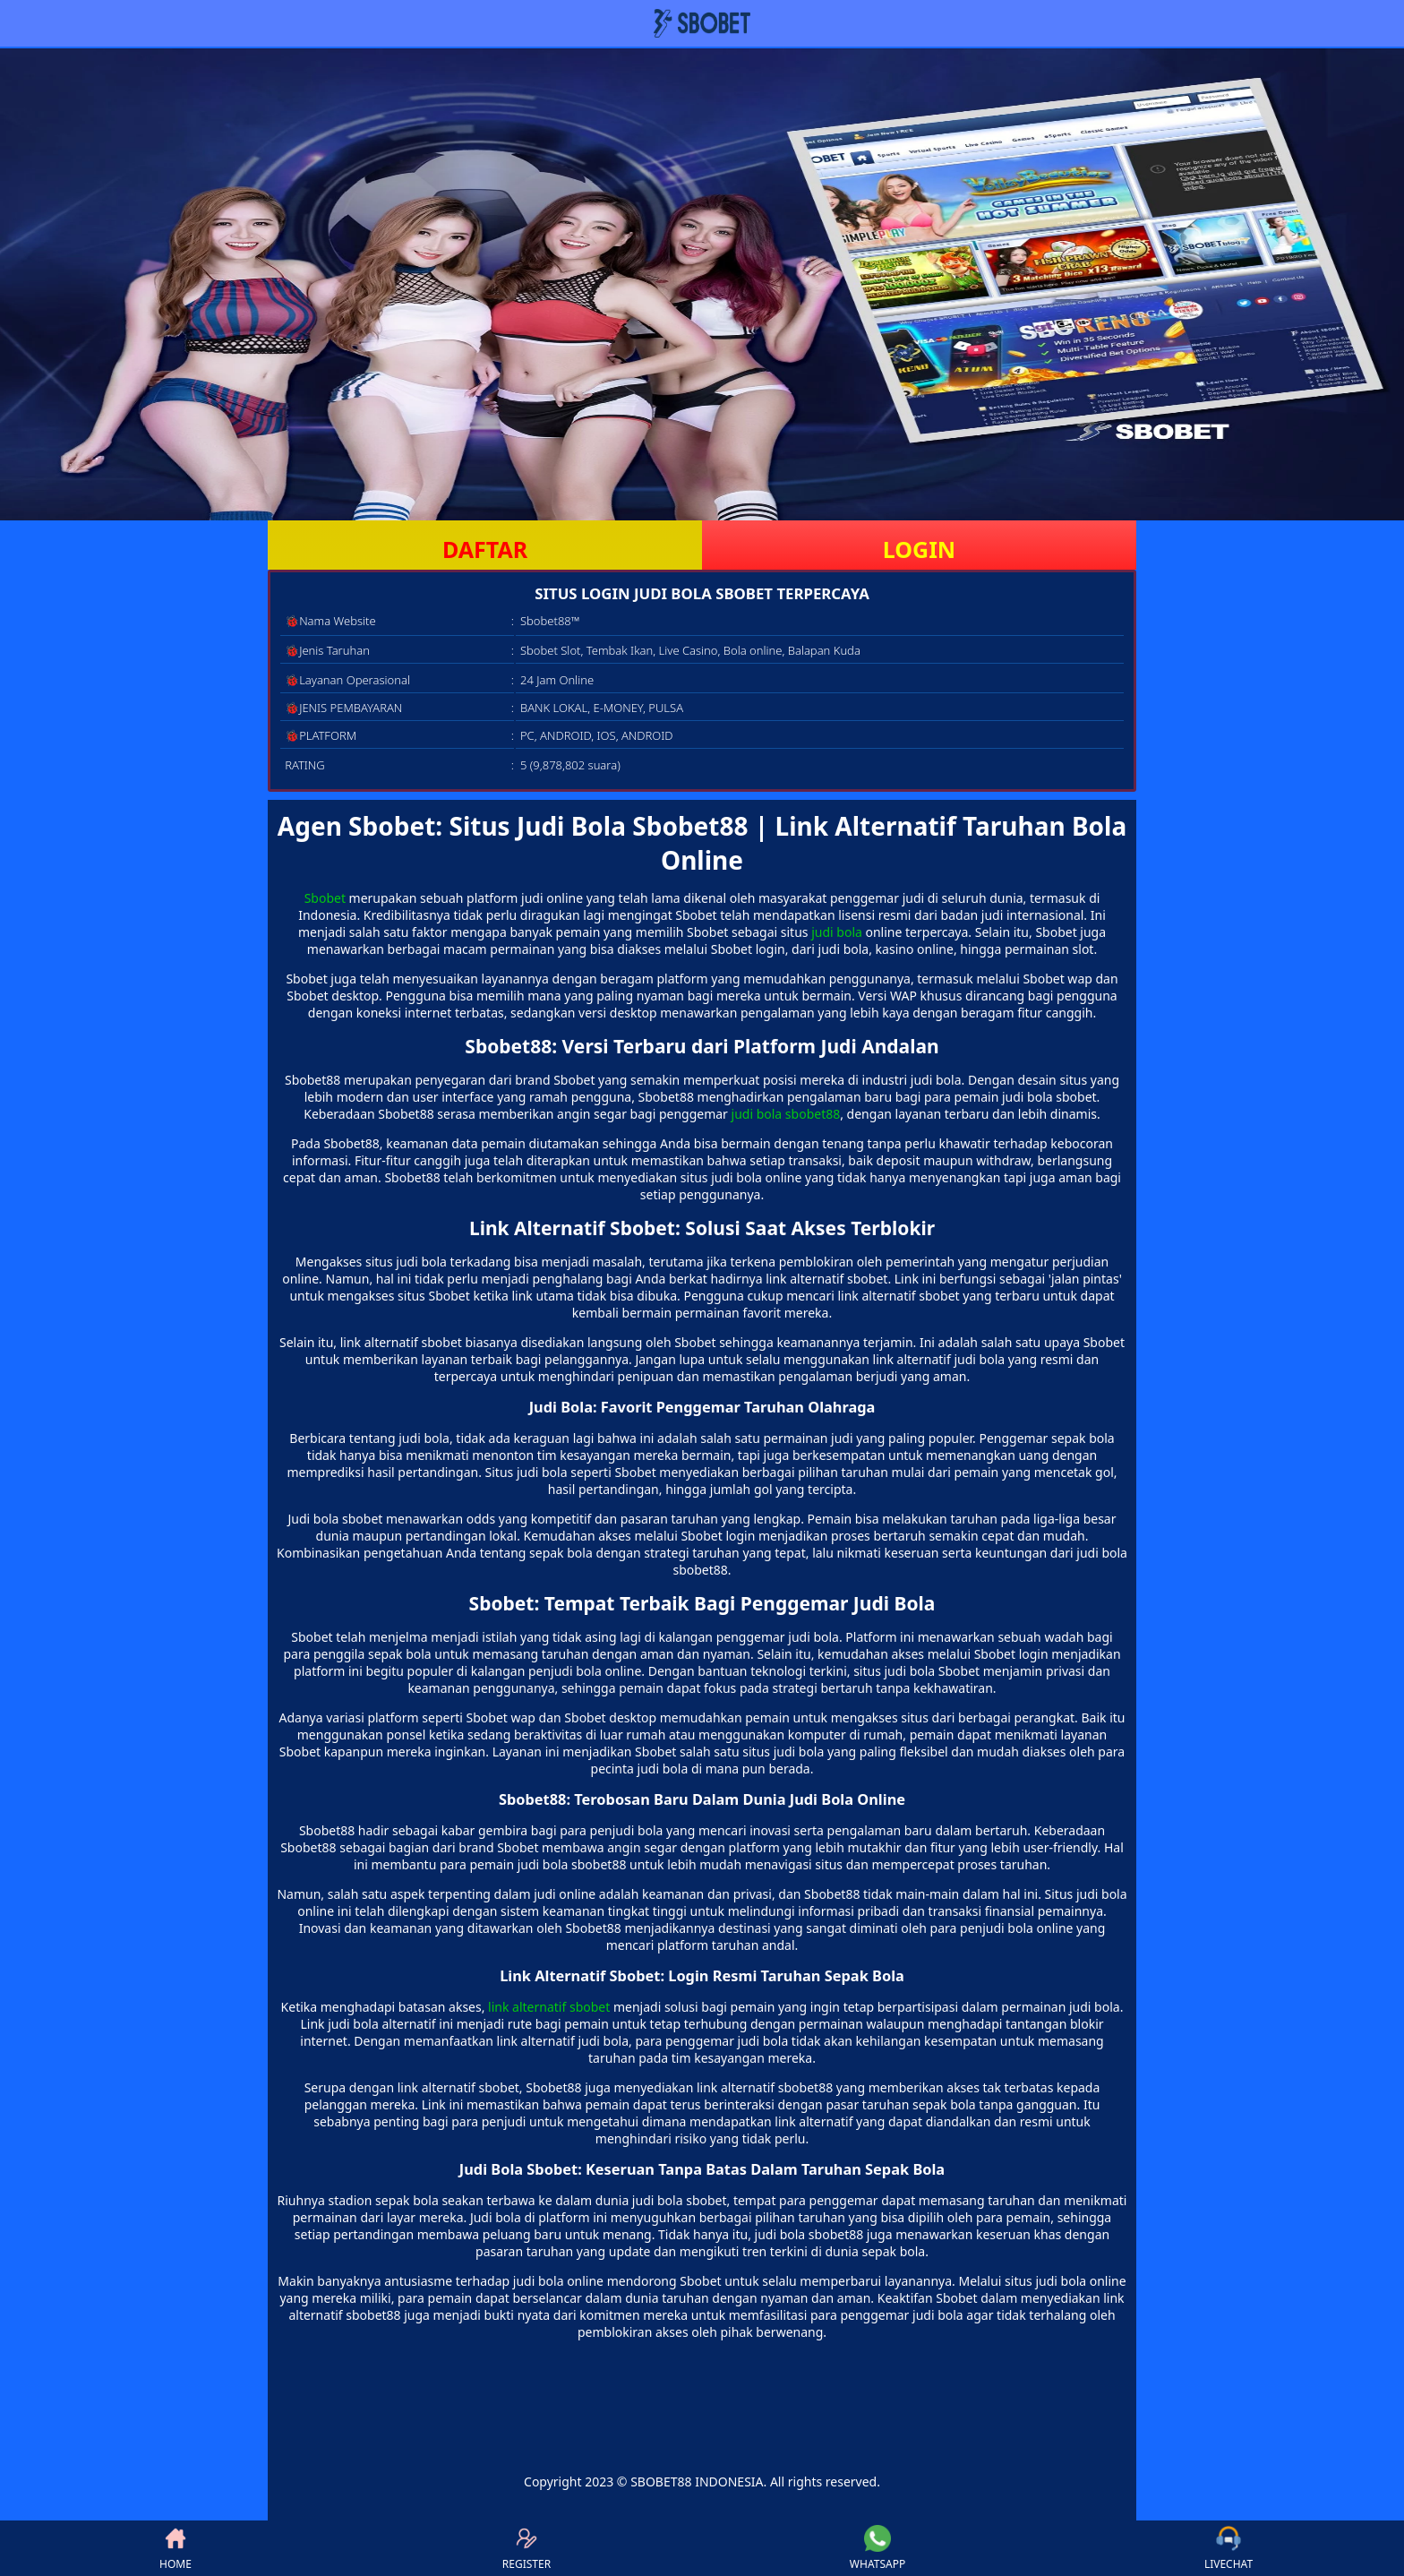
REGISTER (526, 2548)
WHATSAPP (877, 2548)
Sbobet (325, 897)
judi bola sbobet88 (786, 1113)
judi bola (836, 931)
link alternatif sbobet (549, 2006)
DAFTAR (484, 549)
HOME (175, 2548)
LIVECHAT (1228, 2548)
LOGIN (919, 549)
